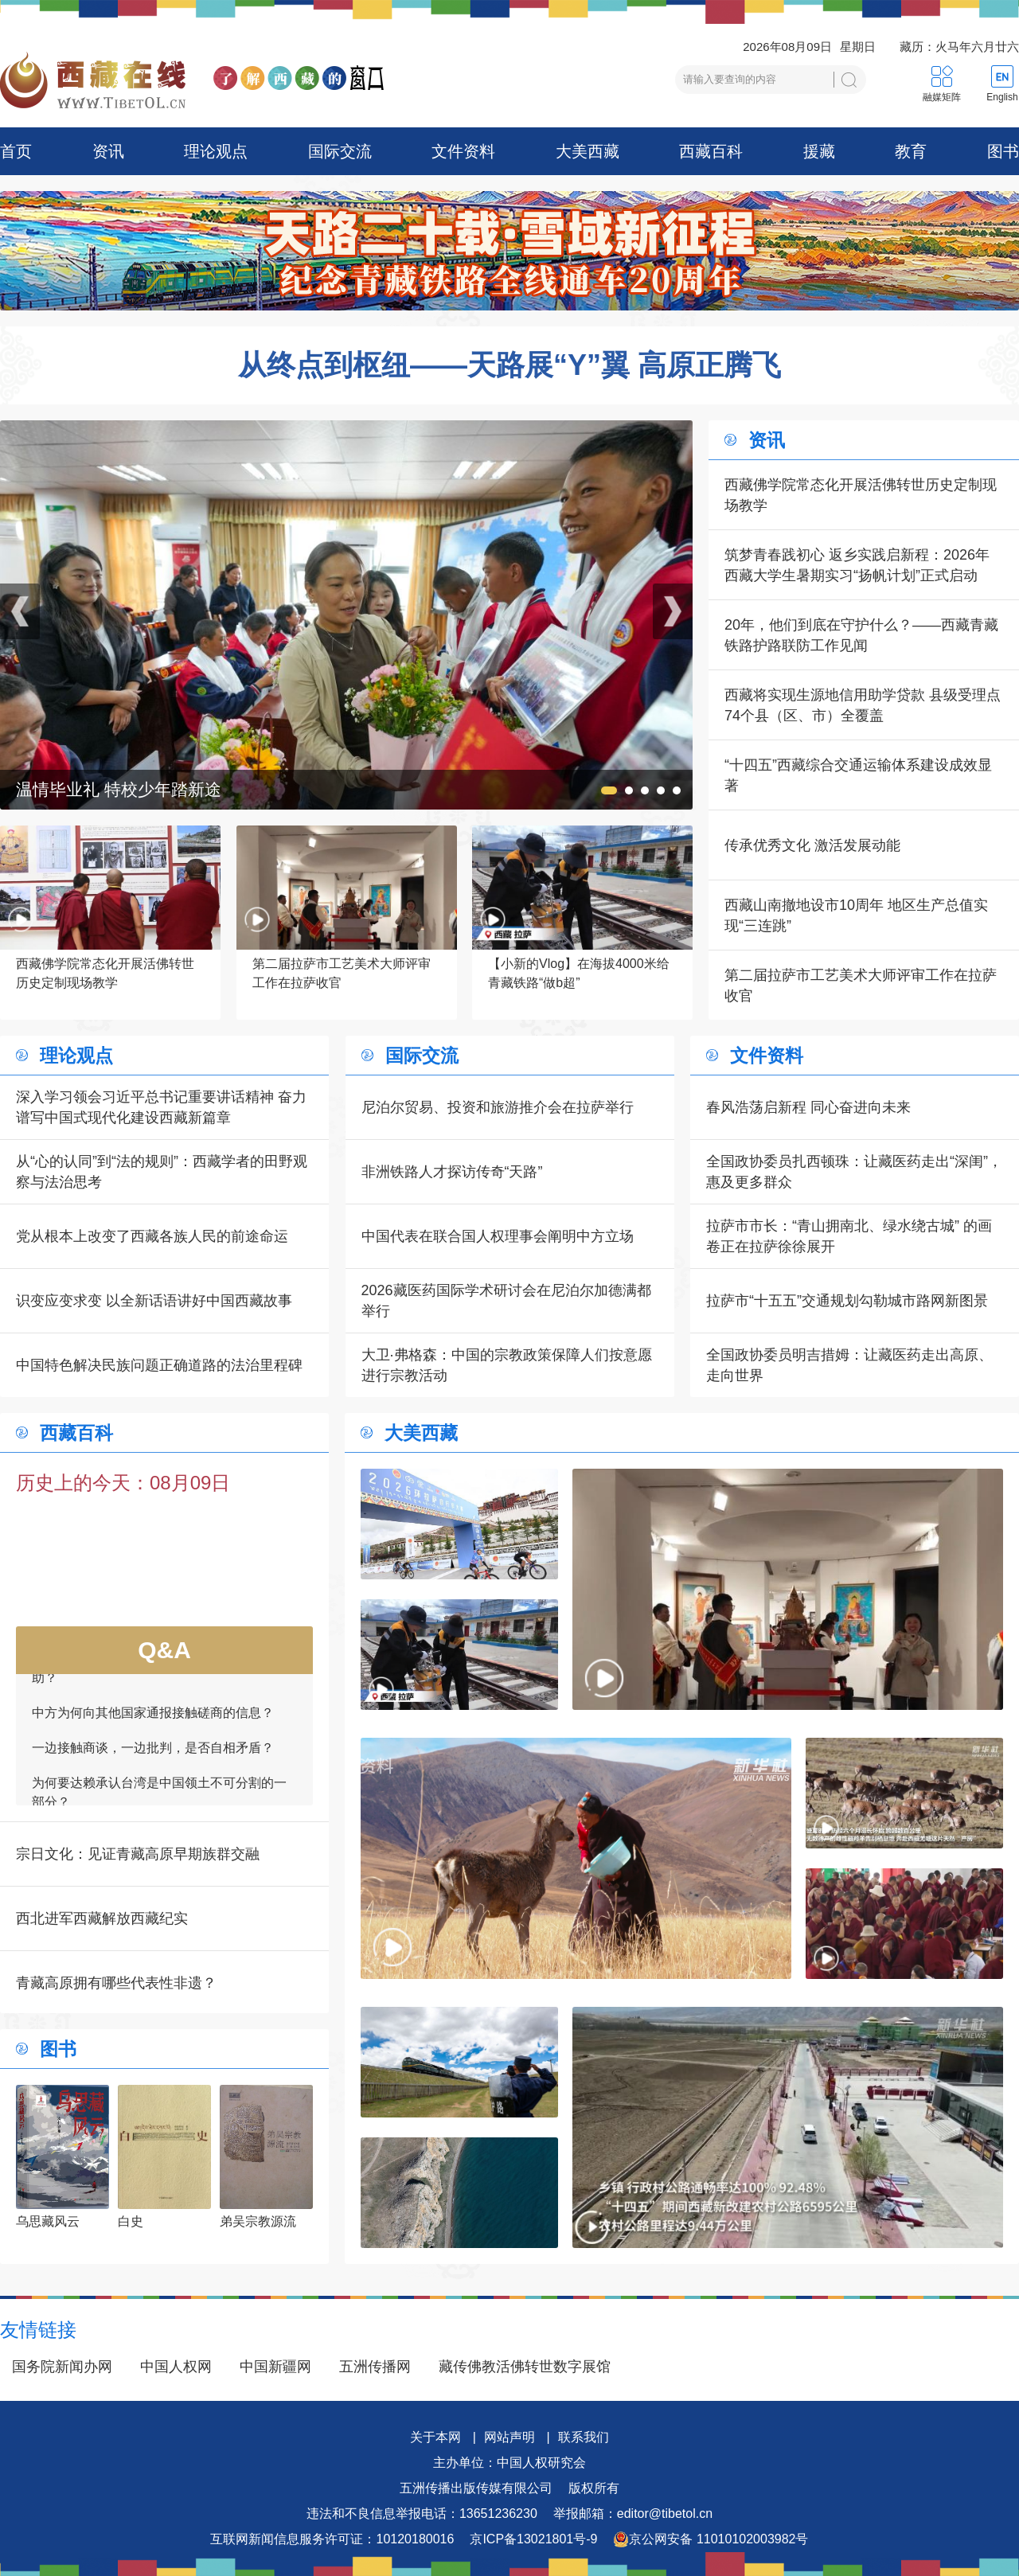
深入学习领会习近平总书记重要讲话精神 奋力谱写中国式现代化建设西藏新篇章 (161, 1107)
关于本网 (435, 2437)
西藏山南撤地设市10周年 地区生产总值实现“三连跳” (856, 915)
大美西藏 (587, 151)
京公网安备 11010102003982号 (710, 2539)
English (1001, 97)
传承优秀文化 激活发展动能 (812, 845)
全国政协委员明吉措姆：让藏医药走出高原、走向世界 (849, 1365)
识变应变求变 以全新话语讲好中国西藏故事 (154, 1301)
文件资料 (463, 151)
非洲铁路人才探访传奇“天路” (452, 1172)
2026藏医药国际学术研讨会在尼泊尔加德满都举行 (506, 1300)
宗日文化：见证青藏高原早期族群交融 (138, 1854)
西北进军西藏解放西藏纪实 (102, 1918)
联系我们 (583, 2437)
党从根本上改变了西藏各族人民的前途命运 (152, 1236)
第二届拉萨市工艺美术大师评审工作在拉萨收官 (860, 985)
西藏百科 (711, 151)
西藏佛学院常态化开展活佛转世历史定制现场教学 (860, 495)
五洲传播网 (375, 2367)
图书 (1003, 151)
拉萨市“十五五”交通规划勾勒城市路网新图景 (847, 1301)
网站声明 (509, 2437)
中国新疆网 (275, 2367)
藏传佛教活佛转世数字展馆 (525, 2367)
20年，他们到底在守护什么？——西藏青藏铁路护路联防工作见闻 (861, 635)
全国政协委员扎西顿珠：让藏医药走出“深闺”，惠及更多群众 (854, 1171)
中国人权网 (176, 2367)
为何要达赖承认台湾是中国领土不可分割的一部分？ (159, 1799)
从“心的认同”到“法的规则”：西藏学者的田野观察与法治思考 (161, 1171)
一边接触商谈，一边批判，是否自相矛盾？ (153, 1755)
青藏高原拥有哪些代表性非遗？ (116, 1983)
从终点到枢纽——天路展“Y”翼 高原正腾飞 (509, 365)
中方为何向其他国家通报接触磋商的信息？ (153, 1720)
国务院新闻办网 (62, 2367)
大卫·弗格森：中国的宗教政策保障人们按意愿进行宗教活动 (506, 1365)
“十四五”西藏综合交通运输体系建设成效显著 (858, 775)
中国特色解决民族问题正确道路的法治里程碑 (159, 1365)
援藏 (819, 151)
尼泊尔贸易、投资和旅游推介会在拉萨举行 (497, 1107)
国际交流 (340, 151)
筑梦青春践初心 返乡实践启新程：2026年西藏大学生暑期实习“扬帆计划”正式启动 (857, 565)
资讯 (108, 151)
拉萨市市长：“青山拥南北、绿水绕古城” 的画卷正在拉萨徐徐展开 (849, 1236)
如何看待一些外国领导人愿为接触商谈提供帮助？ (159, 1675)
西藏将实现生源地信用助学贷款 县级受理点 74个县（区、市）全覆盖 (862, 705)
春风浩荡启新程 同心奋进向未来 (808, 1107)
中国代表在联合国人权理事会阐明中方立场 (497, 1236)
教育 (911, 151)
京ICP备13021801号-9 (533, 2539)
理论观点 (216, 151)
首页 (16, 151)
